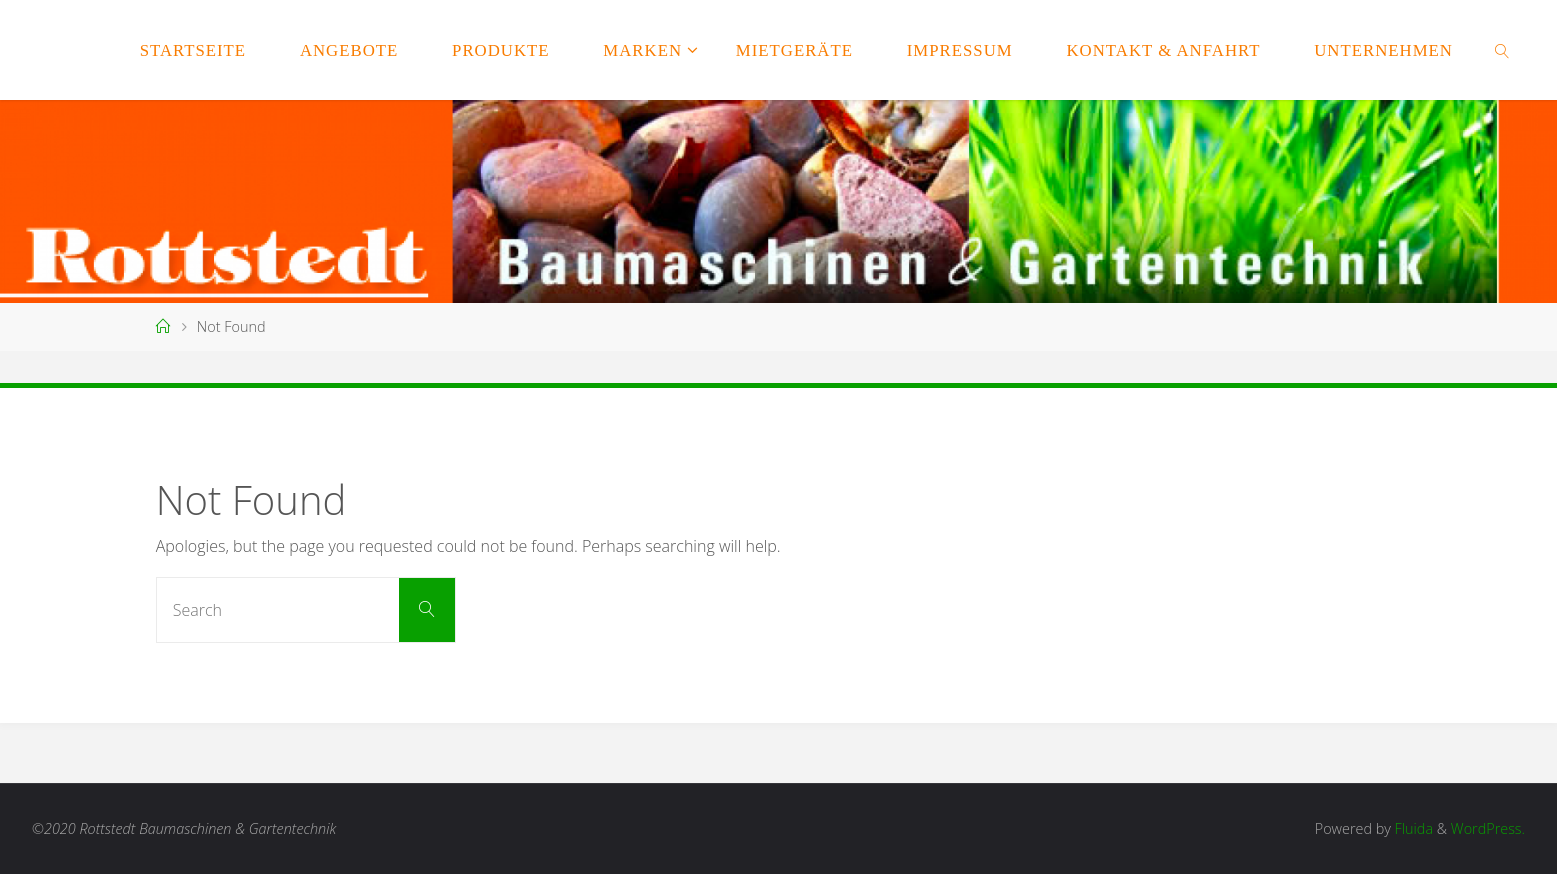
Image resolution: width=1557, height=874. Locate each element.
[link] (1503, 50)
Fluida (1412, 828)
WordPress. (1488, 828)
